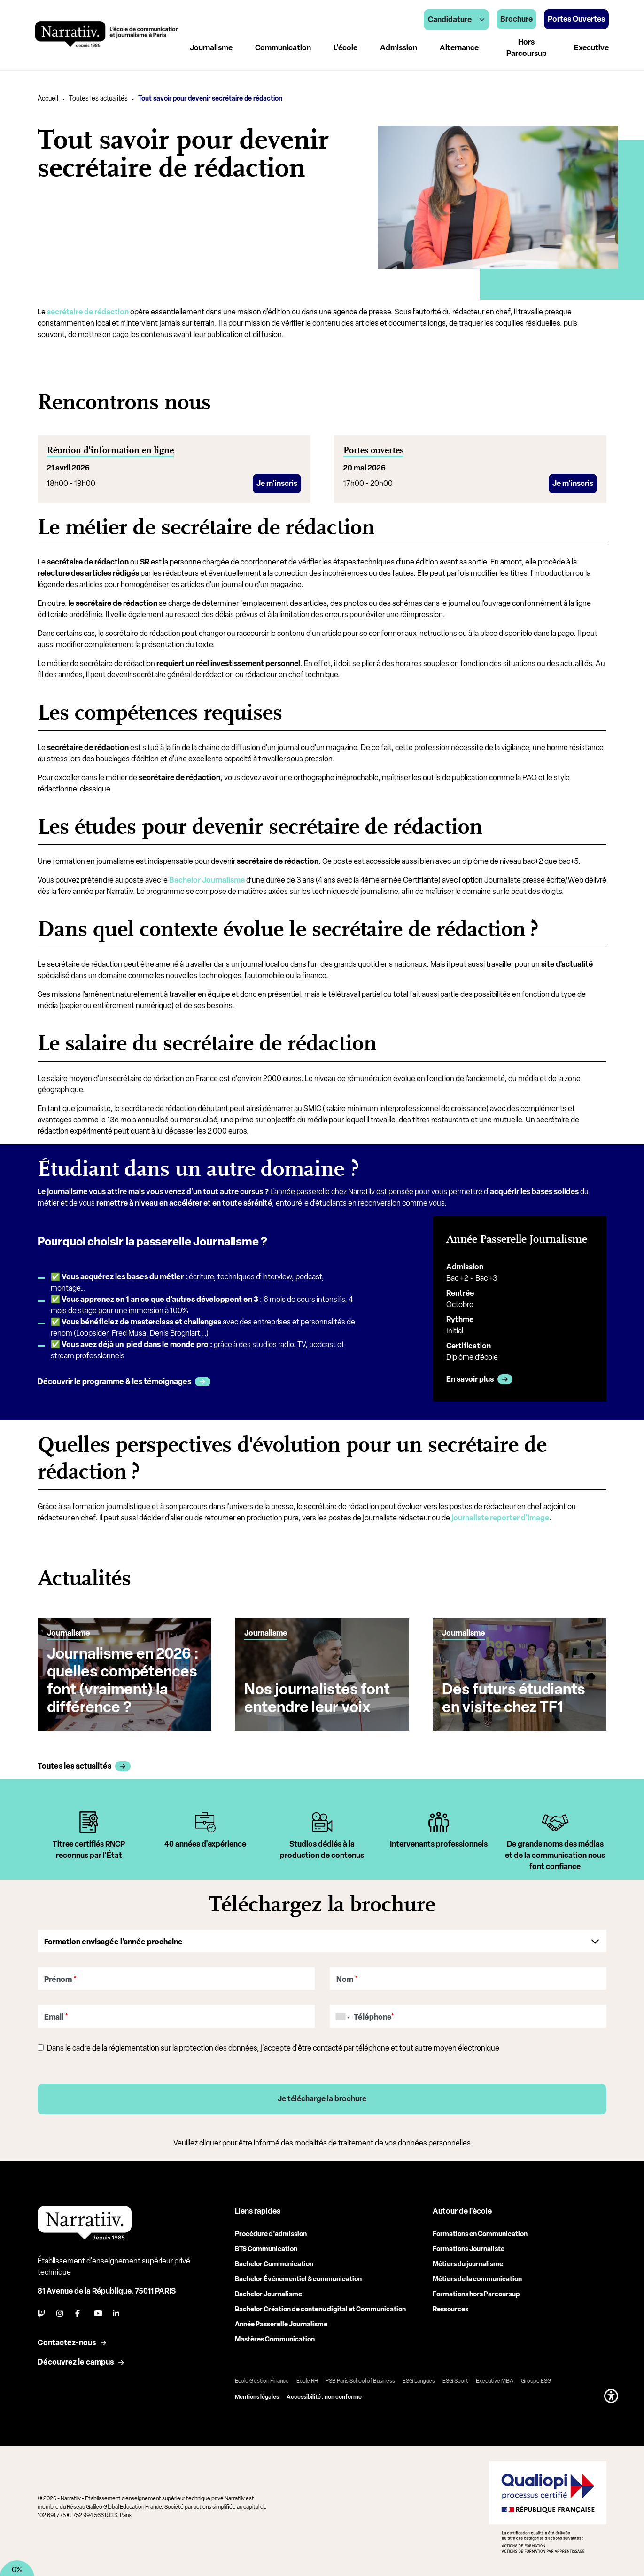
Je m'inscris (276, 483)
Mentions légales (257, 2394)
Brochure (516, 19)
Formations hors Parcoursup (476, 2291)
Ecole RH (307, 2378)
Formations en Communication (480, 2231)
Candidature (456, 19)
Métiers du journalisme (468, 2261)
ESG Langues (419, 2378)
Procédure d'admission (271, 2231)
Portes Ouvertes (576, 19)
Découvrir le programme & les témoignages (114, 1381)
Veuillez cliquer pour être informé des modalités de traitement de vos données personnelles (322, 2140)
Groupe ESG (536, 2378)
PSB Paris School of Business (360, 2378)
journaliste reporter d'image (500, 1515)
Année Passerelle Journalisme (281, 2321)
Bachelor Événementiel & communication (298, 2276)
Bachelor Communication (274, 2261)
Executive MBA (494, 2378)
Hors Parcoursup (526, 48)
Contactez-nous (67, 2339)
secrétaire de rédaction (88, 311)
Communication (283, 47)
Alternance (459, 47)
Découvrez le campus (76, 2359)
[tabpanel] (89, 1840)
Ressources (450, 2306)
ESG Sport (455, 2378)
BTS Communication (266, 2246)
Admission (398, 47)
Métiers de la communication (477, 2276)
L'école (345, 47)
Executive (591, 47)
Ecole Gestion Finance (262, 2378)
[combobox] (341, 2014)
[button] (611, 2393)
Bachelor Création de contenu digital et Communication (320, 2306)
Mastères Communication (275, 2337)
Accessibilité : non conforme (324, 2394)
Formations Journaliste (468, 2246)
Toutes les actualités (98, 98)
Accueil (48, 98)
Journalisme (211, 47)
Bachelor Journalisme (207, 880)
